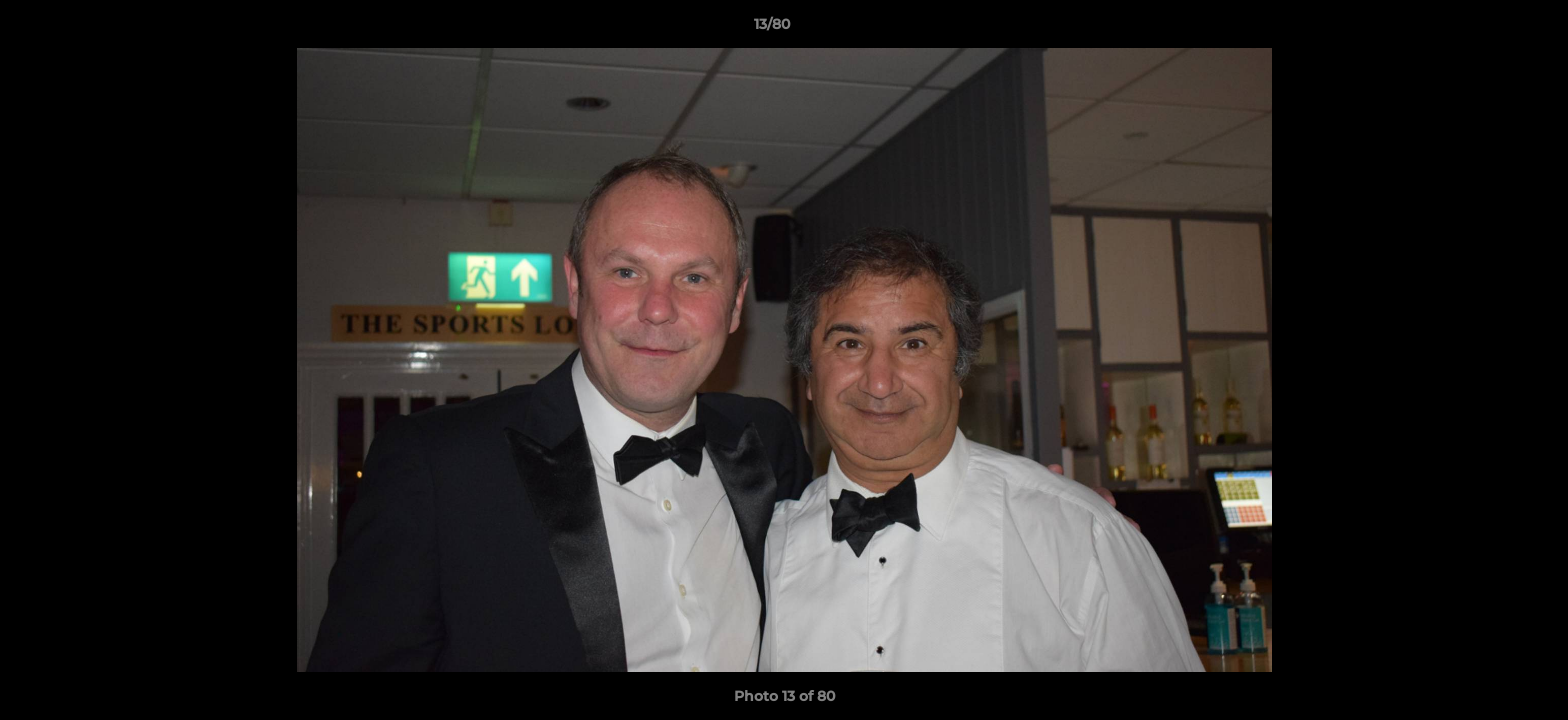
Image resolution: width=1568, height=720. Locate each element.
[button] (1484, 29)
